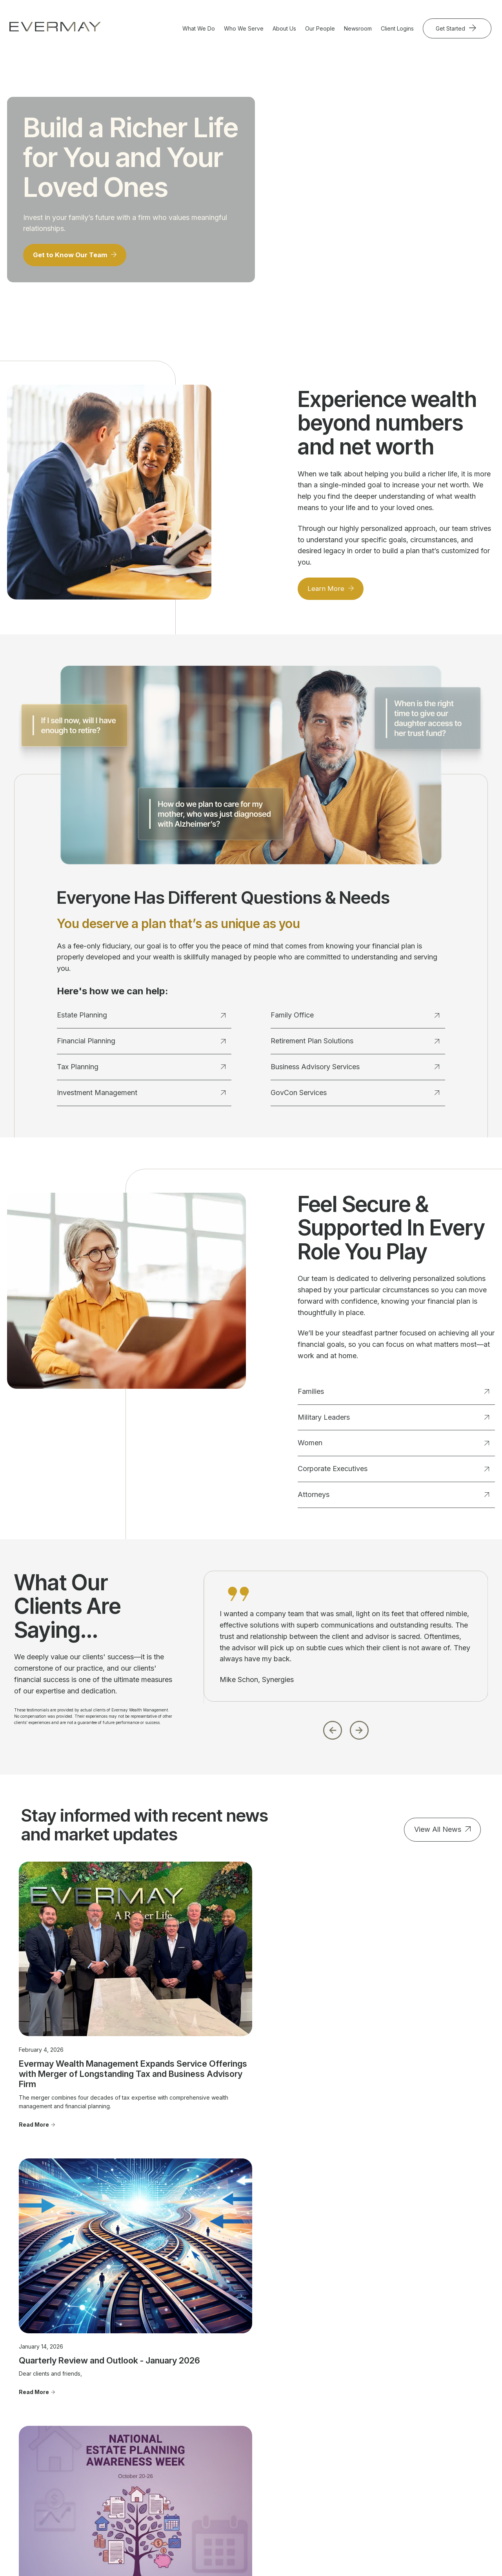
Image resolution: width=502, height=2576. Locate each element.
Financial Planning (141, 1045)
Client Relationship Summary (232, 2528)
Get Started (451, 28)
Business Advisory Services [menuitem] (147, 2462)
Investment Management (141, 1097)
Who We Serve (244, 28)
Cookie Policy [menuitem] (420, 2483)
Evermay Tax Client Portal (321, 2555)
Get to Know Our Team (73, 258)
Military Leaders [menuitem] (236, 2414)
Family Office (355, 1020)
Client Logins (397, 28)
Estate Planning (141, 1020)
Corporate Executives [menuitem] (244, 2436)
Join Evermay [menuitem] (326, 2447)
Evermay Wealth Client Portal (245, 2555)
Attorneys (393, 1499)
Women (393, 1447)
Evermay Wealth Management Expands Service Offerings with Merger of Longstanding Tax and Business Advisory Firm (83, 2019)
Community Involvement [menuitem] (339, 2425)
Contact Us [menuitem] (416, 2402)
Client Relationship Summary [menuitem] (425, 2446)
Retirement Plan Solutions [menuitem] (156, 2476)
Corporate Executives (393, 1473)
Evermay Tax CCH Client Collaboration (410, 2555)
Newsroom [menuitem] (416, 2414)
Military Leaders (393, 1421)
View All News (437, 1834)
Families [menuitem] (226, 2402)
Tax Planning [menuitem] (140, 2425)
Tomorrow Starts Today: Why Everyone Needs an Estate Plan (397, 2009)
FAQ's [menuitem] (316, 2459)
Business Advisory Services (355, 1071)
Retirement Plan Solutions (355, 1045)
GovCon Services (355, 1097)
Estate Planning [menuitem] (143, 2402)
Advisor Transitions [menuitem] (333, 2436)
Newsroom (358, 28)
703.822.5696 (37, 2456)
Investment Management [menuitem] (155, 2436)
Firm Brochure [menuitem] (420, 2461)
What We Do (198, 28)
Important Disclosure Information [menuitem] (428, 2428)
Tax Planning (141, 1071)
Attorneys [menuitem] (228, 2447)
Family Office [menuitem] (140, 2447)
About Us (284, 28)
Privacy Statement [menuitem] (425, 2472)
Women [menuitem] (226, 2425)
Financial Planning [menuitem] (146, 2414)
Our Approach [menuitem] (327, 2414)
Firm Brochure (180, 2528)
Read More (34, 2084)
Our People (320, 28)
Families (393, 1396)
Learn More (327, 593)
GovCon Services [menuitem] (146, 2488)
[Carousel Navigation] (346, 1732)
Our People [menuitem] (324, 2402)
